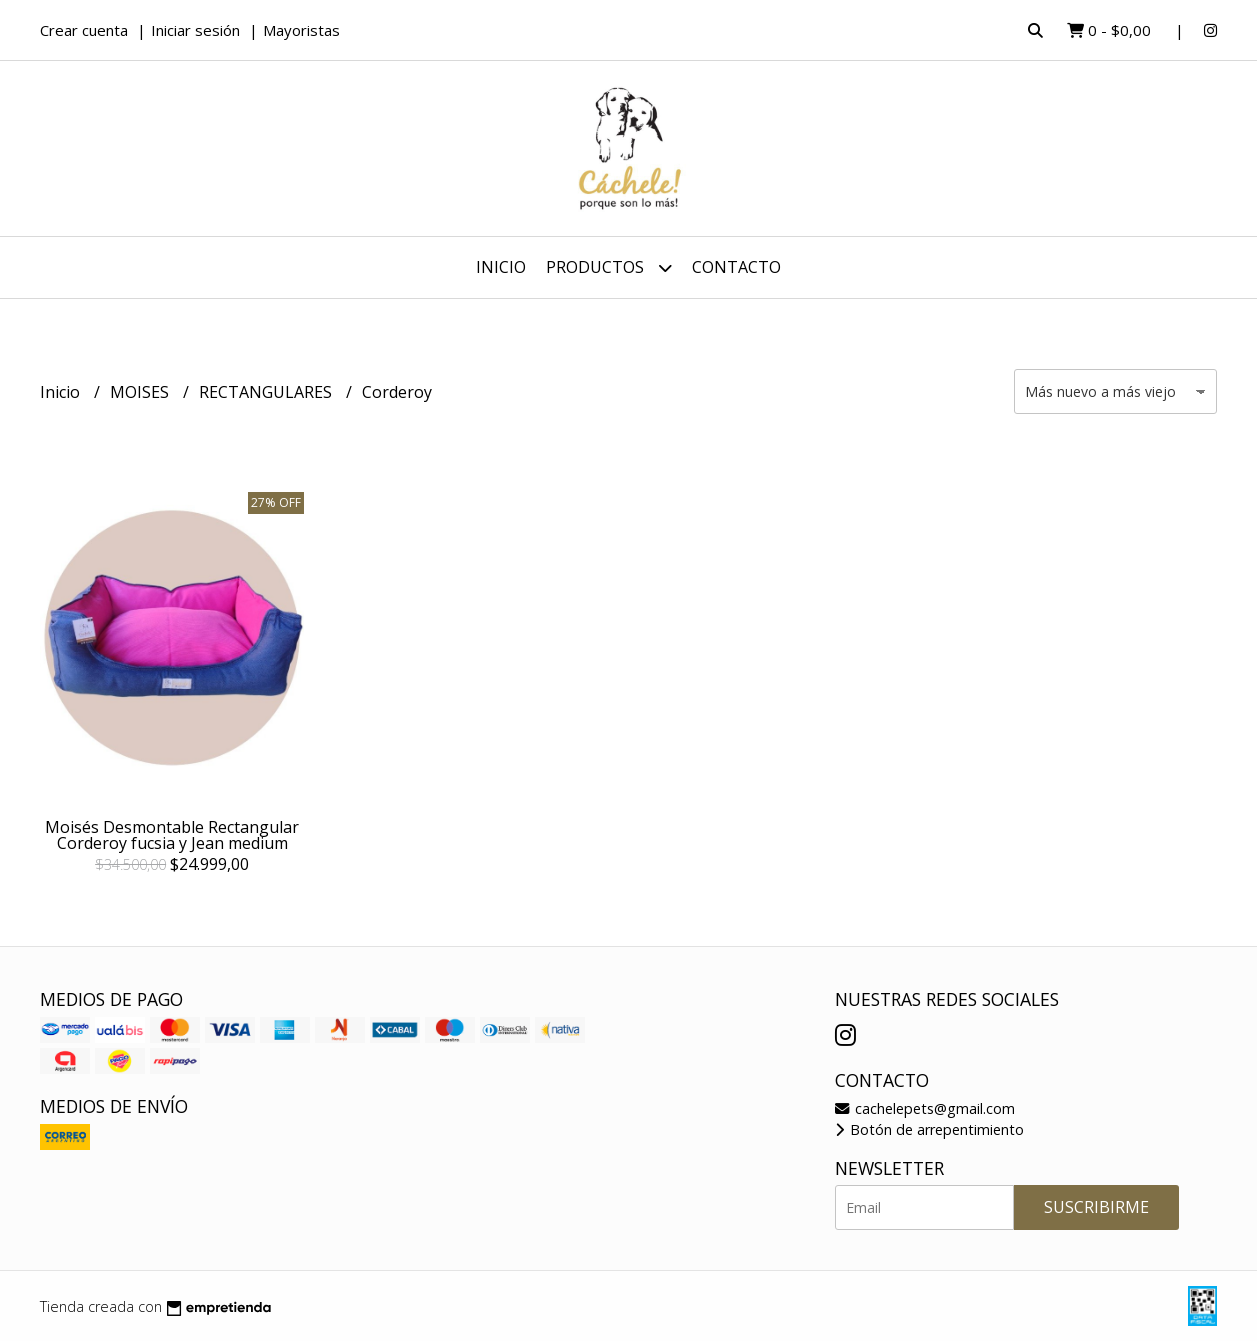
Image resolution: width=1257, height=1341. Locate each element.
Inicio (501, 267)
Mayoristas (301, 30)
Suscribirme (1096, 1207)
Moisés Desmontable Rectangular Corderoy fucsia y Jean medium (172, 835)
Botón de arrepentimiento (929, 1129)
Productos (609, 267)
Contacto (736, 267)
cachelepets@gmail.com (925, 1108)
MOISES (141, 392)
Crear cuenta (84, 30)
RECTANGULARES (267, 392)
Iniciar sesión (195, 30)
